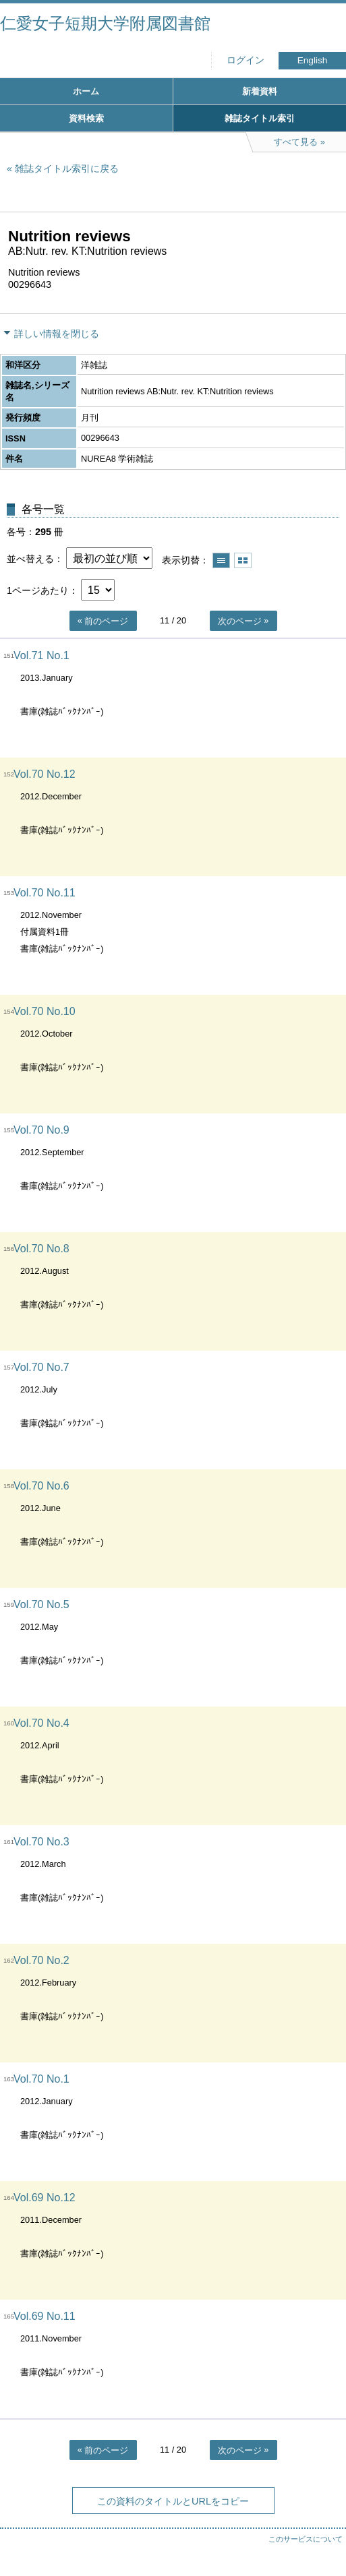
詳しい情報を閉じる (56, 333)
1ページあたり (38, 590)
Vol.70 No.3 (41, 1841)
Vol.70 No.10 (44, 1011)
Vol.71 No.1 (41, 655)
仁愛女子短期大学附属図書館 (105, 23)
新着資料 (259, 91)
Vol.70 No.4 (41, 1723)
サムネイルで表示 (243, 560)
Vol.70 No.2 (41, 1960)
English (312, 60)
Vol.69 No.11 (44, 2316)
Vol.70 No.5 (41, 1604)
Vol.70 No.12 (44, 774)
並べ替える (30, 558)
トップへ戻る (322, 2539)
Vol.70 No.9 (41, 1130)
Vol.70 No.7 (41, 1367)
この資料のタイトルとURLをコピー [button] (173, 2501)
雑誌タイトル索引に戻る (67, 168)
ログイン (245, 60)
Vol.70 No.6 (41, 1486)
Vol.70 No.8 (41, 1248)
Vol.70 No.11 (44, 892)
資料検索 (86, 118)
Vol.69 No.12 (44, 2197)
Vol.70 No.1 (41, 2079)
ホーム (86, 91)
